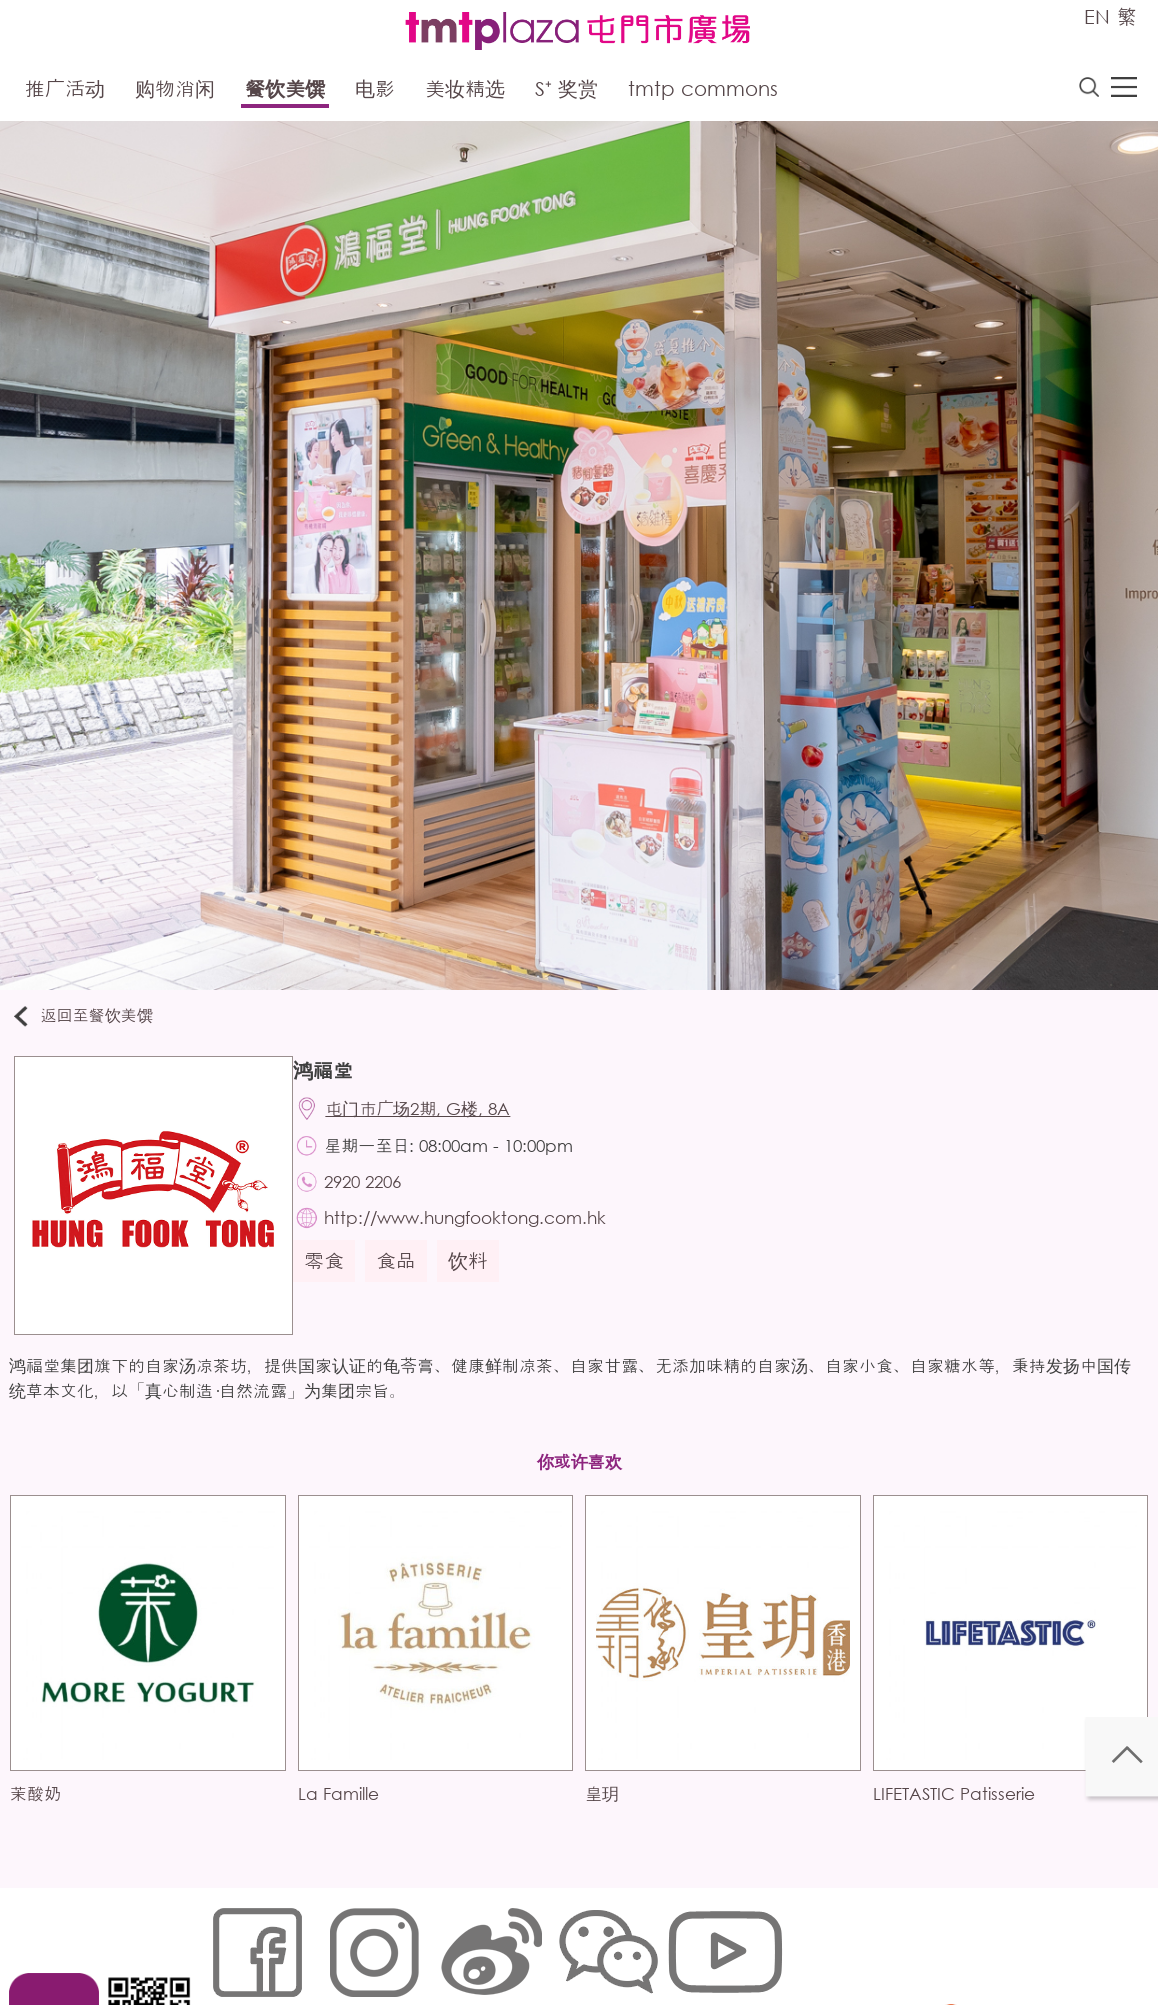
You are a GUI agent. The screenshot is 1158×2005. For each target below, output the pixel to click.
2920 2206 (376, 1198)
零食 (334, 1284)
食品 (406, 1284)
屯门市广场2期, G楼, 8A (431, 1119)
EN (1097, 16)
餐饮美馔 (285, 92)
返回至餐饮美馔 (94, 1021)
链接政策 (410, 1941)
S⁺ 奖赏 (566, 92)
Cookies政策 (322, 1941)
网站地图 (235, 1941)
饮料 (478, 1284)
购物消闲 (175, 92)
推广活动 (65, 92)
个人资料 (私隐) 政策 (522, 1941)
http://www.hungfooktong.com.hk (479, 1238)
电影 (375, 92)
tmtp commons (703, 92)
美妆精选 (465, 92)
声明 (620, 1941)
